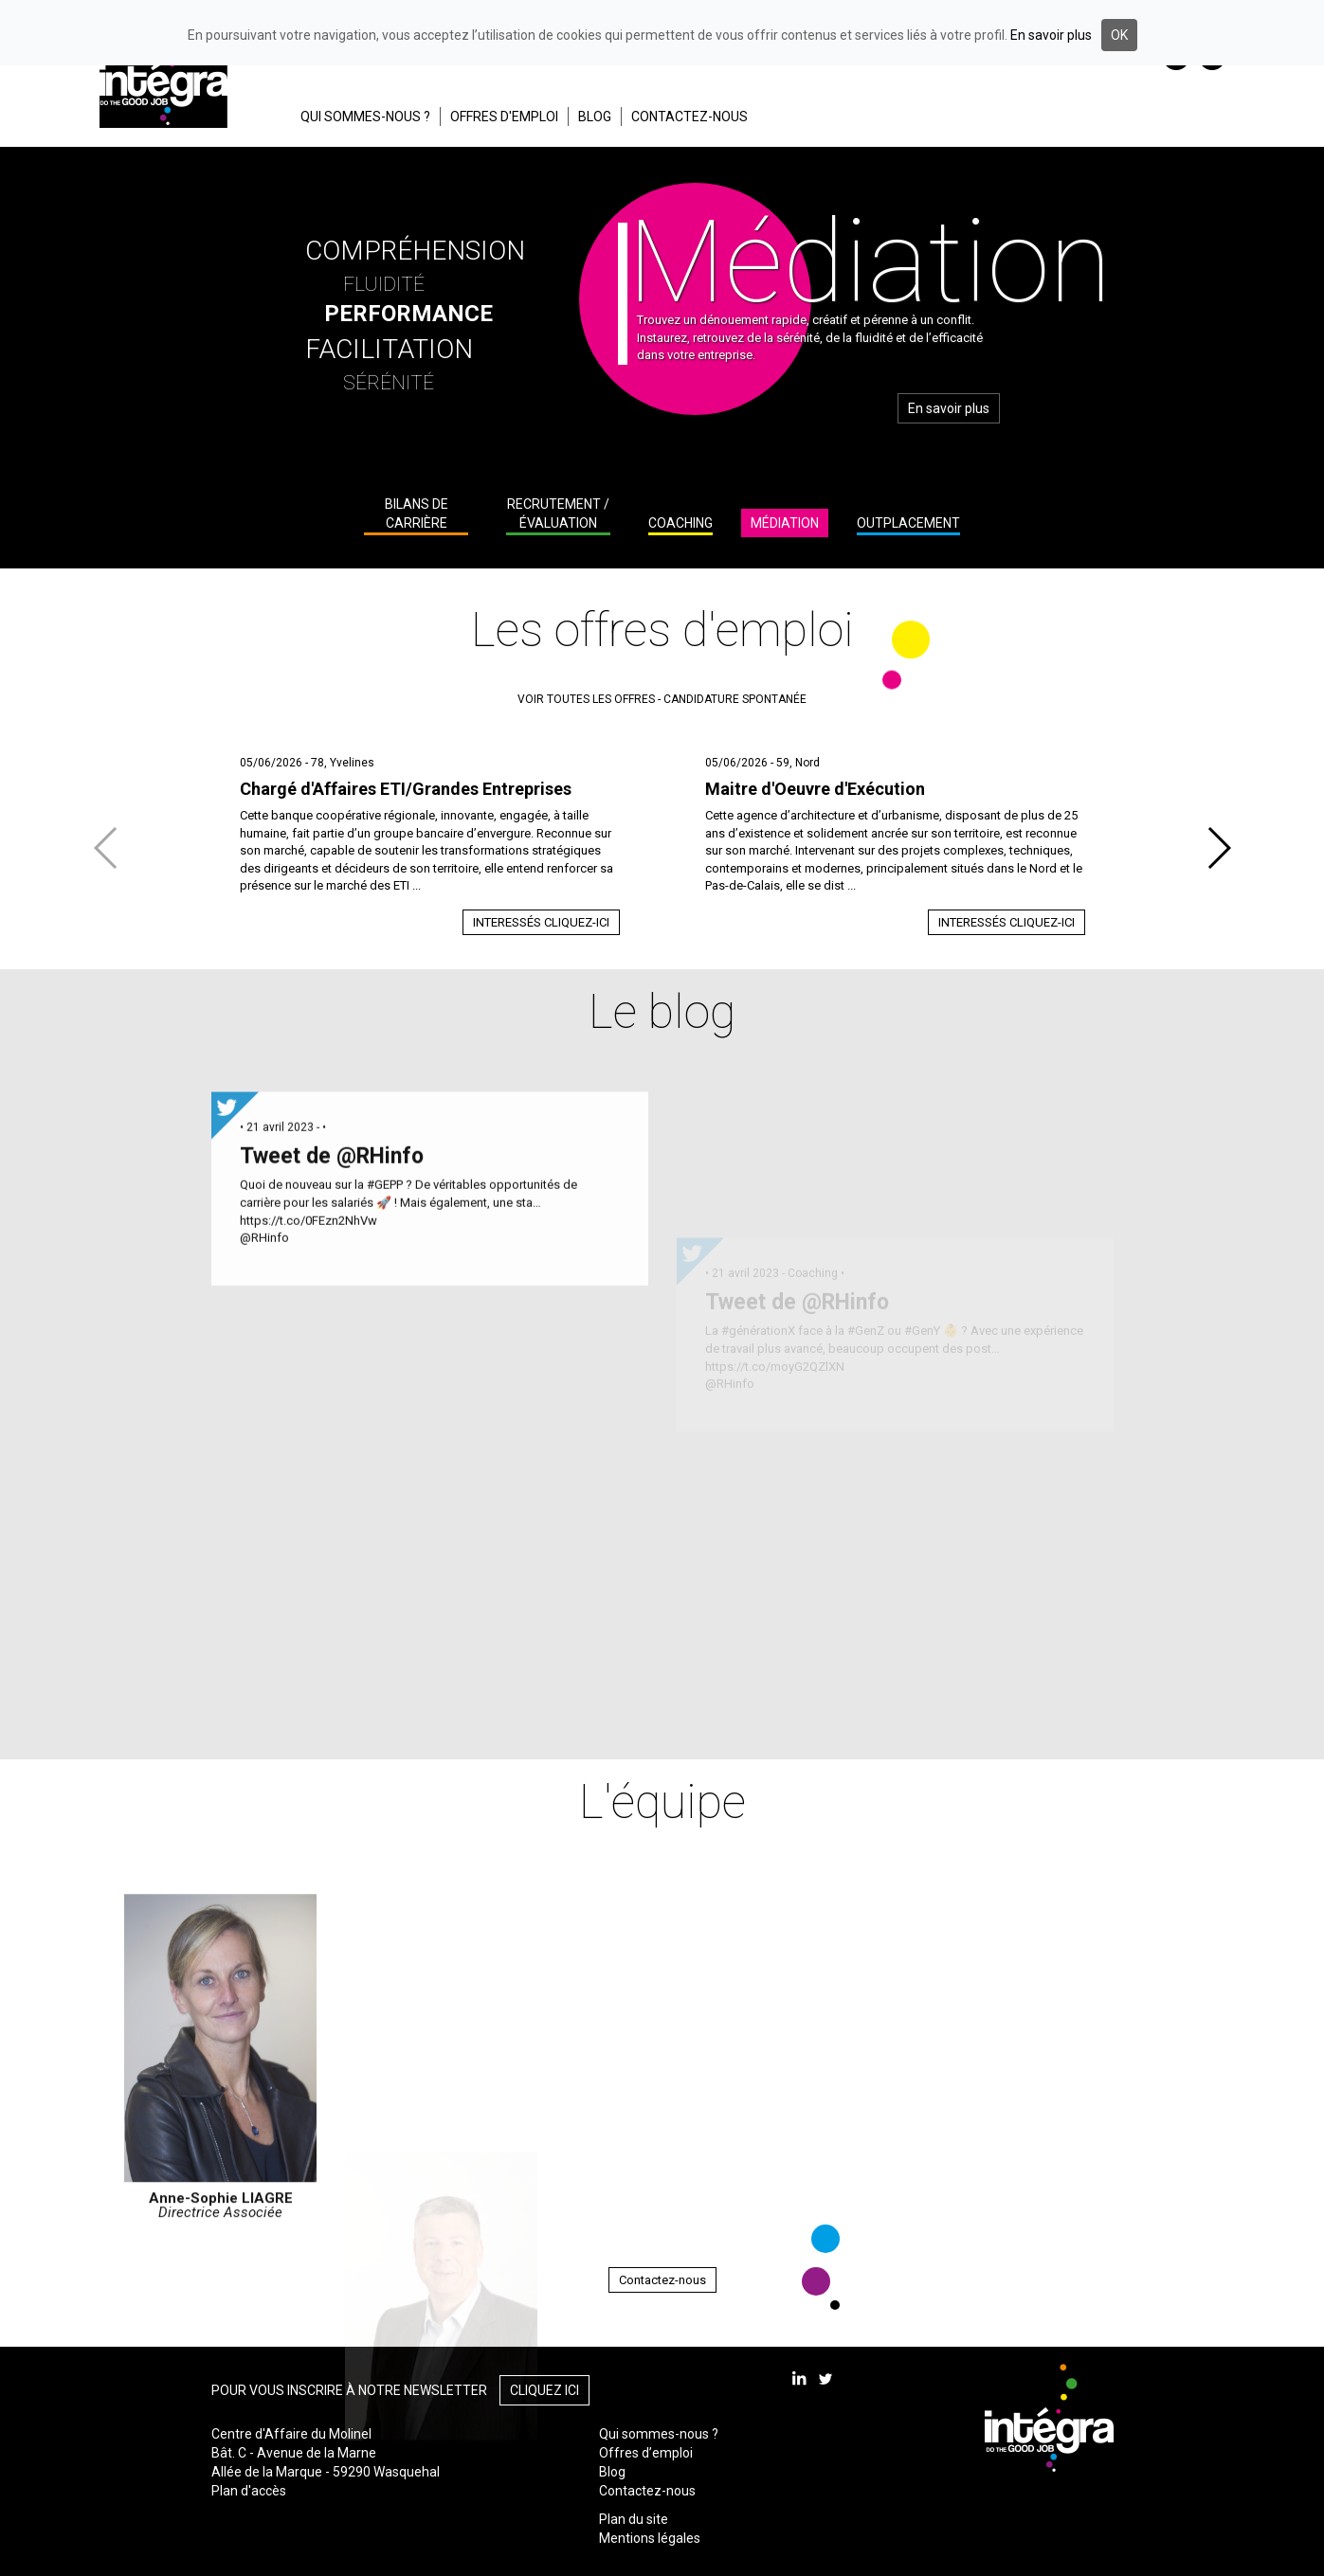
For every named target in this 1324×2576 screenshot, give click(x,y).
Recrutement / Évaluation (558, 513)
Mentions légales (649, 2538)
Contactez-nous (662, 2280)
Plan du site (633, 2519)
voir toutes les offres (586, 699)
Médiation (785, 523)
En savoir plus (948, 408)
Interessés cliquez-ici (541, 922)
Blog (612, 2471)
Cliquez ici (544, 2390)
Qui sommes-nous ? (658, 2433)
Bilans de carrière (416, 513)
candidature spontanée (735, 699)
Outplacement (908, 523)
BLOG (594, 116)
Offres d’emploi (646, 2452)
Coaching (680, 523)
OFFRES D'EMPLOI (504, 116)
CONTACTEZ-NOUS (689, 116)
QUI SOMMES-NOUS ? (365, 116)
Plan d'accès (248, 2490)
